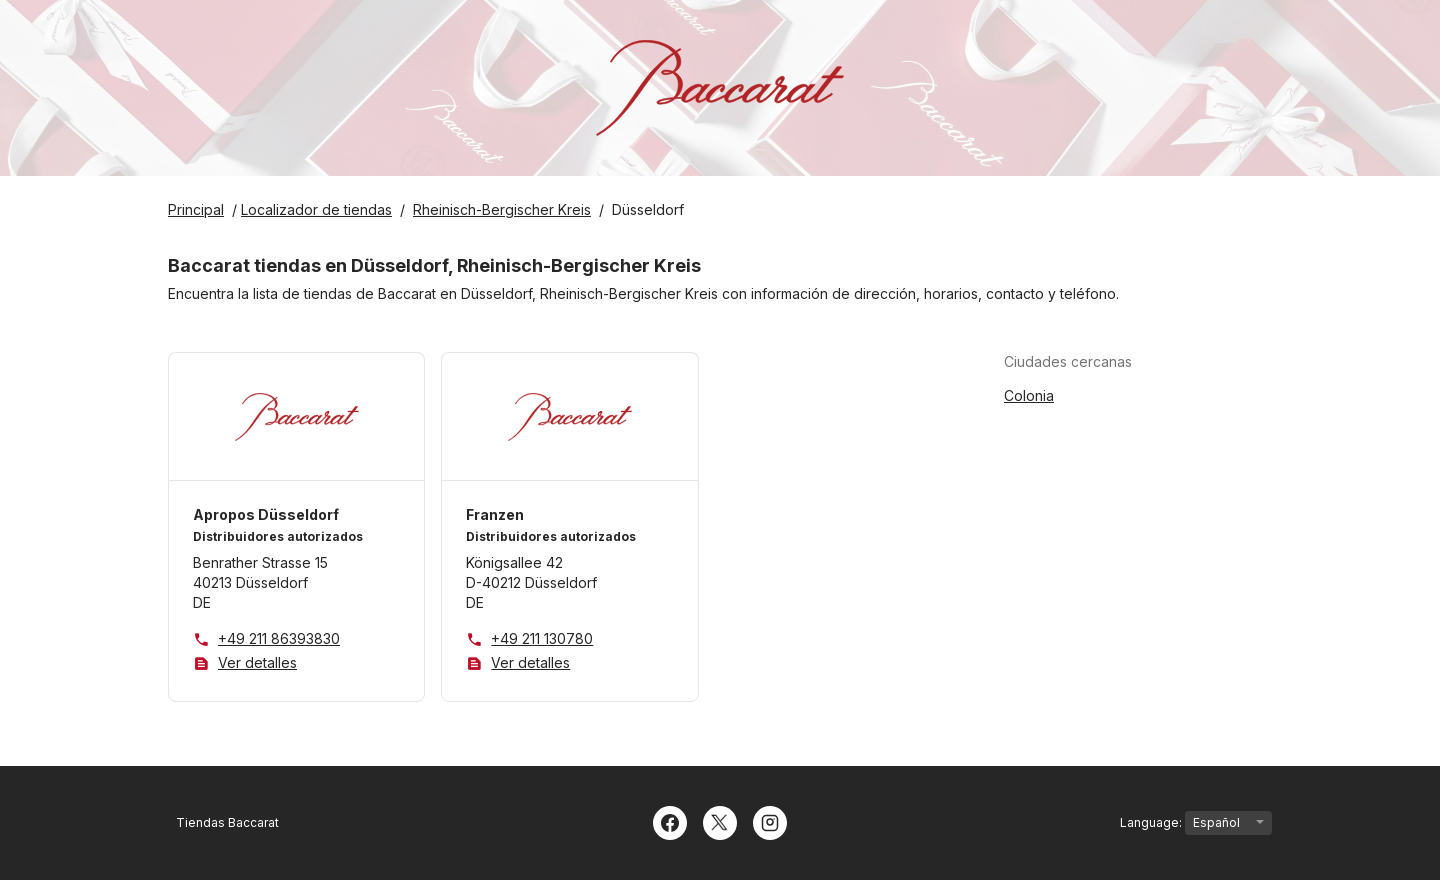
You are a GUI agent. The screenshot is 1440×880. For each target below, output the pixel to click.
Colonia (1029, 395)
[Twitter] (720, 821)
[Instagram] (770, 821)
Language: (1196, 823)
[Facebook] (670, 821)
